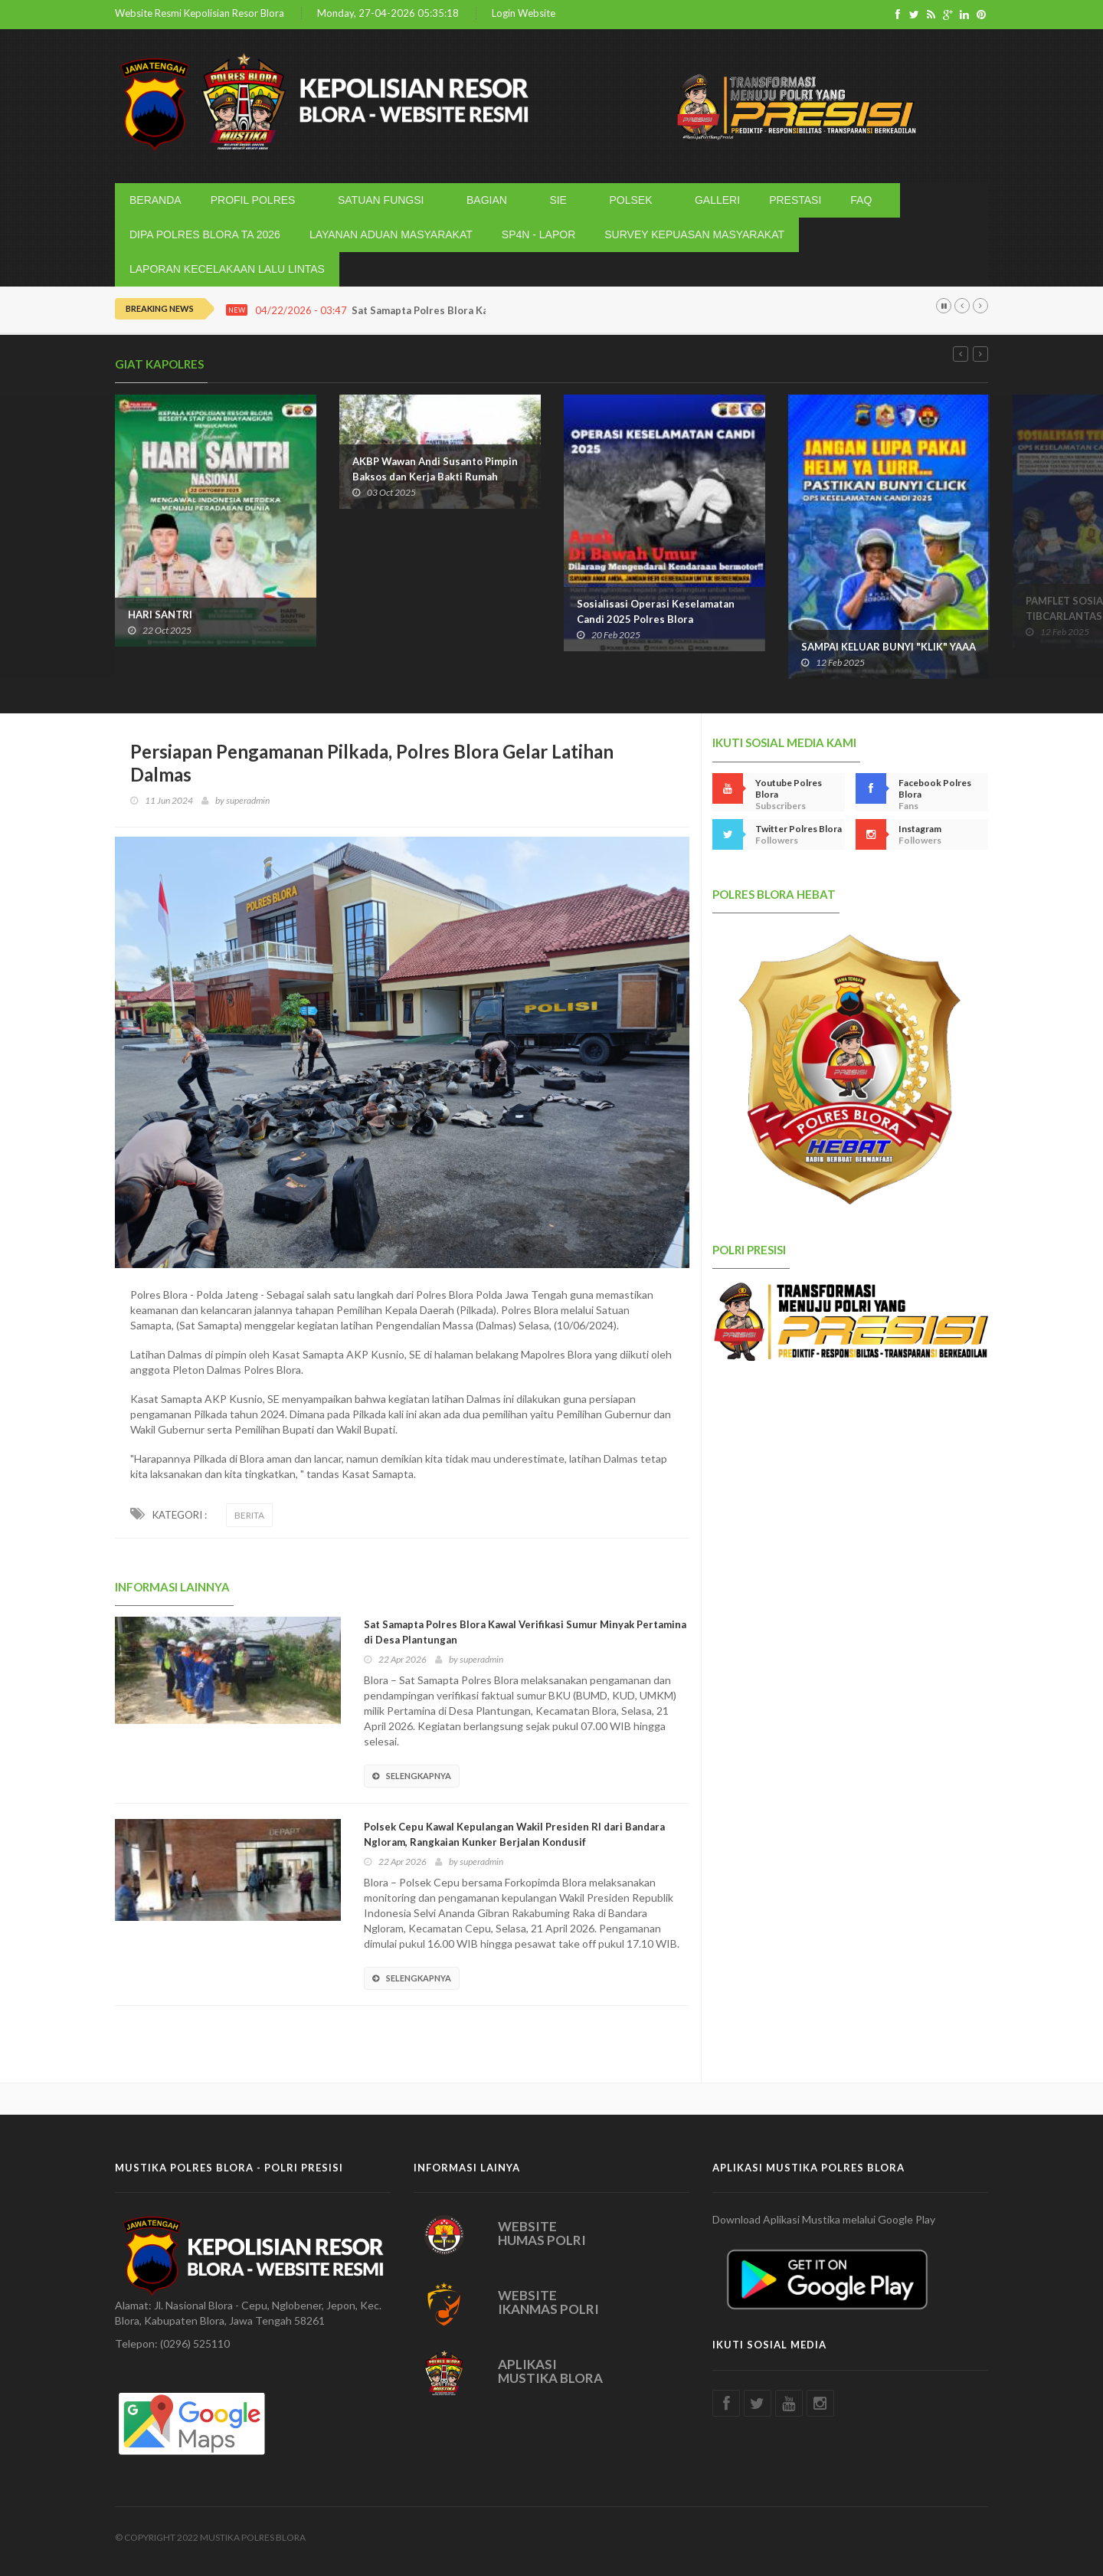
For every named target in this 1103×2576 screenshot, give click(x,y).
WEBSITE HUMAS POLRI (542, 2233)
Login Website (523, 13)
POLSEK (633, 200)
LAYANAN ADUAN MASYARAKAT (391, 234)
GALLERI (717, 200)
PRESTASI (795, 200)
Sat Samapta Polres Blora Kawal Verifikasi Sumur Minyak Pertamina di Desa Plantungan (525, 1632)
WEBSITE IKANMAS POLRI (548, 2302)
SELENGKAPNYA (411, 1776)
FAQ (864, 200)
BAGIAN (489, 200)
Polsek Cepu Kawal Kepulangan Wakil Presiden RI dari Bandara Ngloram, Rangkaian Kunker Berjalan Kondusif (514, 1834)
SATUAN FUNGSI (383, 200)
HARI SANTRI (160, 614)
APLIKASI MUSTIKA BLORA (550, 2371)
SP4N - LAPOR (538, 234)
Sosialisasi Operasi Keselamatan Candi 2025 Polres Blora (656, 611)
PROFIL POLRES (256, 200)
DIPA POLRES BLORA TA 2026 (204, 234)
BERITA (249, 1515)
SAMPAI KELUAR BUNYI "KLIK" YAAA (888, 647)
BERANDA (155, 200)
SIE (560, 200)
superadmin (248, 800)
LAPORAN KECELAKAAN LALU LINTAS (227, 269)
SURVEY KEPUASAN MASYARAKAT (694, 234)
